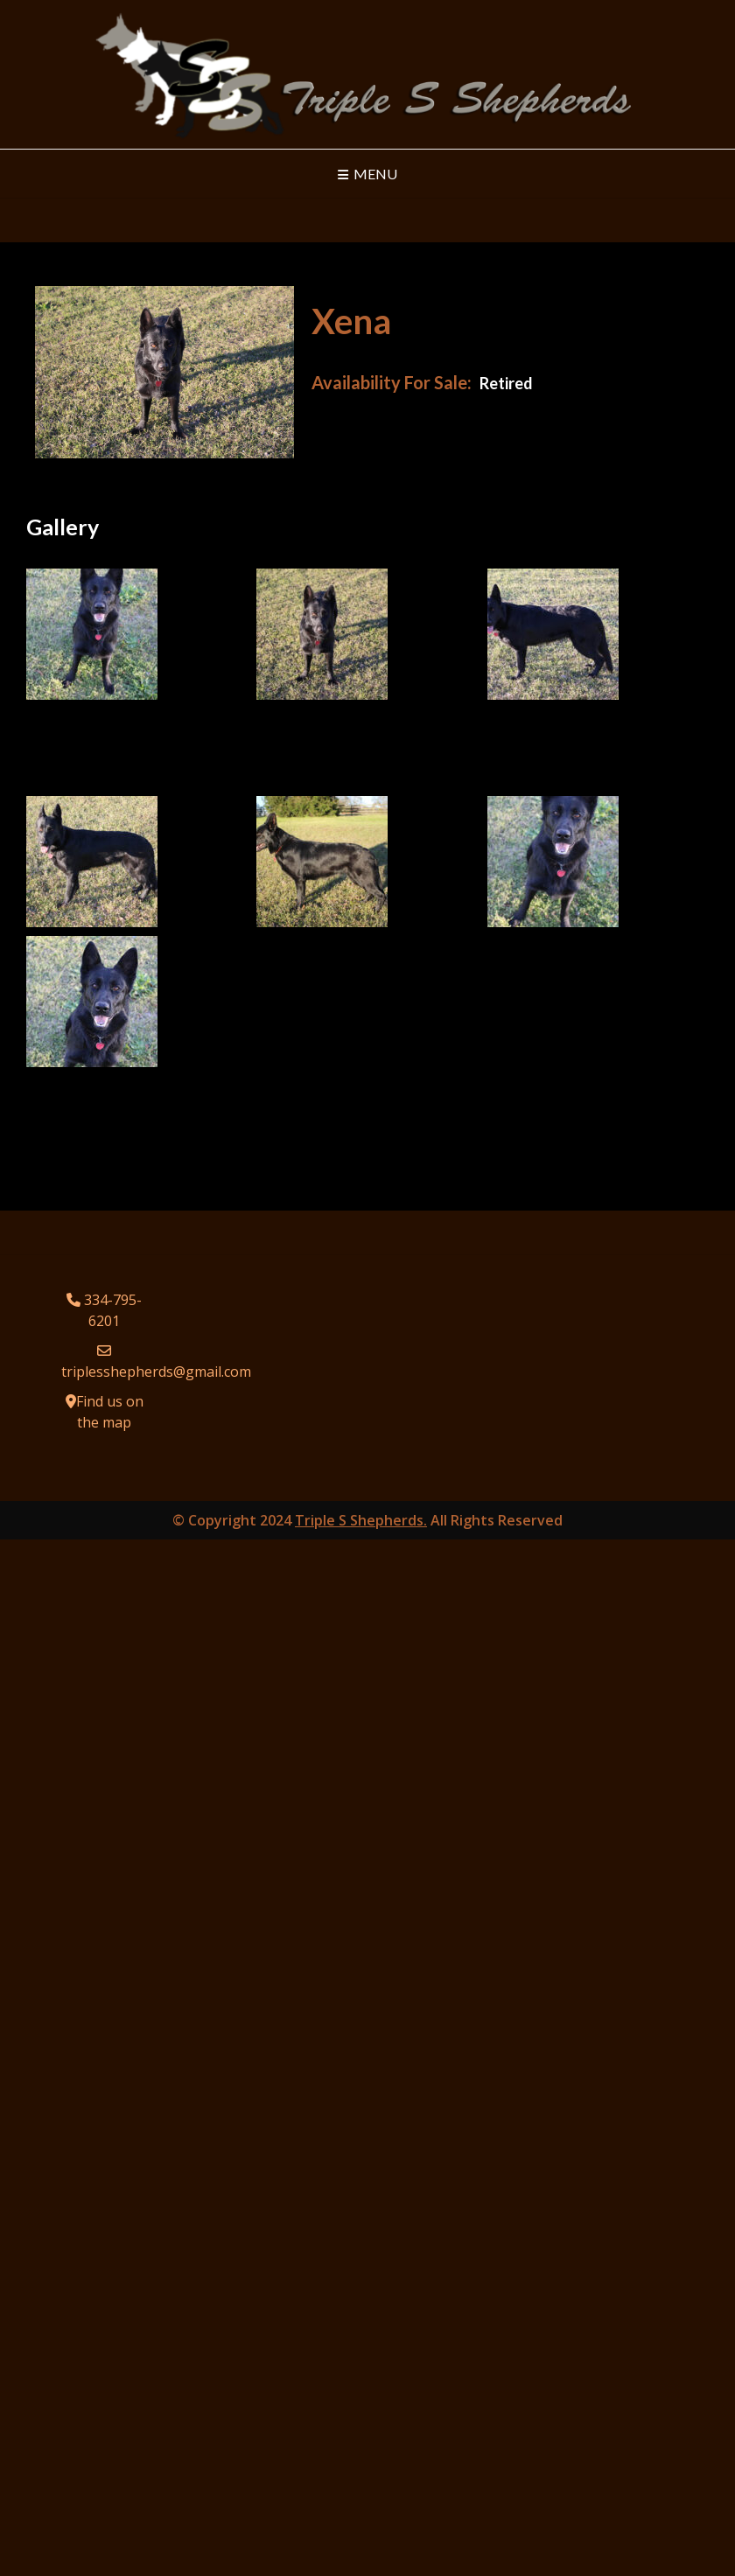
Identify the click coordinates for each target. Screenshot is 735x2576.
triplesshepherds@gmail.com (156, 1371)
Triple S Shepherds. (361, 1520)
